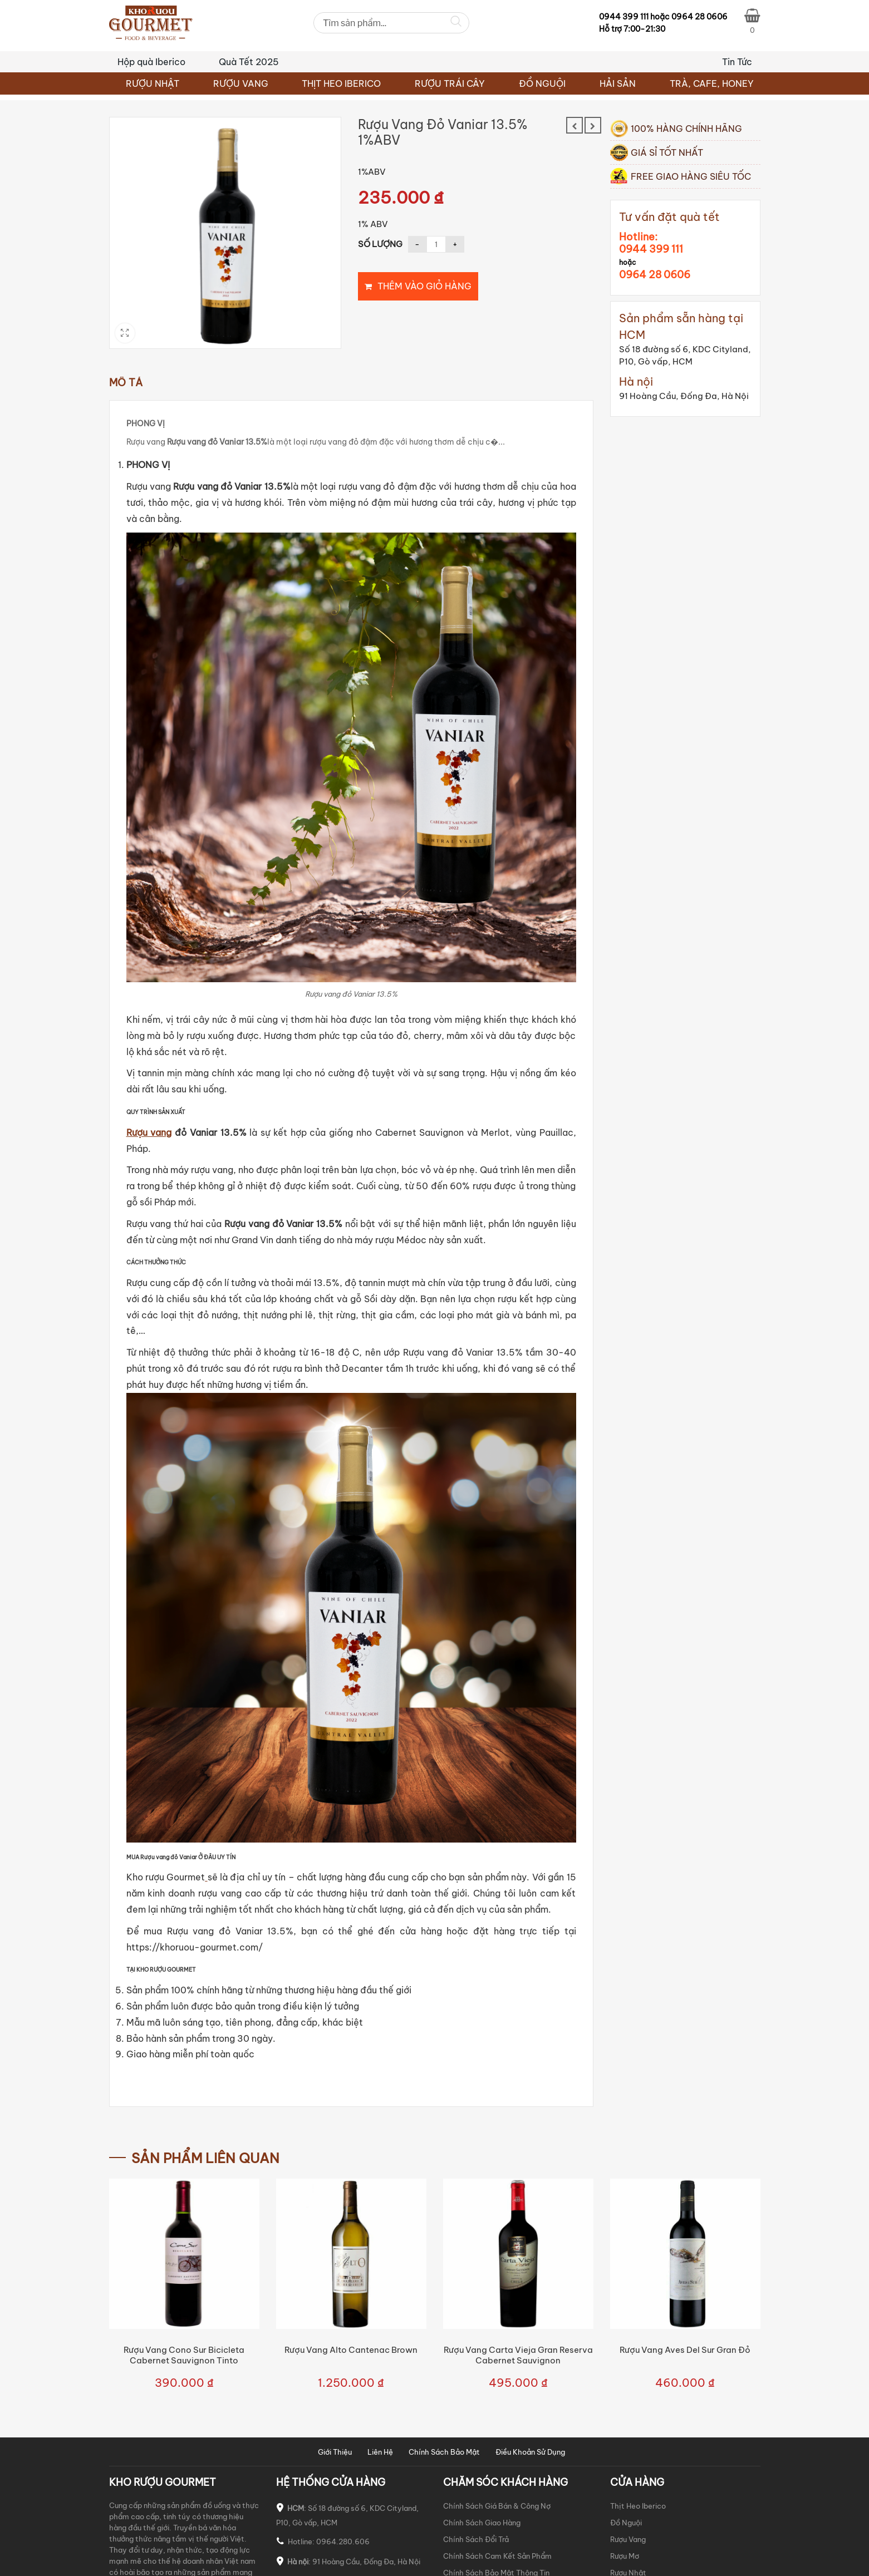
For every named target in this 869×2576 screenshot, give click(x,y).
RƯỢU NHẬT (152, 83)
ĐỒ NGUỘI (542, 83)
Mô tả (126, 383)
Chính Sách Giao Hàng (482, 2522)
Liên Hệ (380, 2451)
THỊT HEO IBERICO (341, 83)
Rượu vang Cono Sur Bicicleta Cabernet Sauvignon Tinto (184, 2355)
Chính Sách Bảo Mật (444, 2451)
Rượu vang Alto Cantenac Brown (351, 2349)
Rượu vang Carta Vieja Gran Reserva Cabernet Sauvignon (518, 2355)
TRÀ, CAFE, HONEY (712, 83)
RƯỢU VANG (240, 83)
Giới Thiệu (335, 2451)
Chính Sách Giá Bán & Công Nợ (497, 2505)
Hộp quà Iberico (151, 61)
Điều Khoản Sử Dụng (530, 2451)
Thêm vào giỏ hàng (424, 286)
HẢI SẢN (618, 83)
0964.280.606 (343, 2541)
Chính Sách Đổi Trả (476, 2539)
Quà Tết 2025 (249, 61)
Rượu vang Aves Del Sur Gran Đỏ (685, 2349)
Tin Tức (737, 61)
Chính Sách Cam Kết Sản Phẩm (497, 2556)
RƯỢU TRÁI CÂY (450, 83)
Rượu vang (149, 1132)
